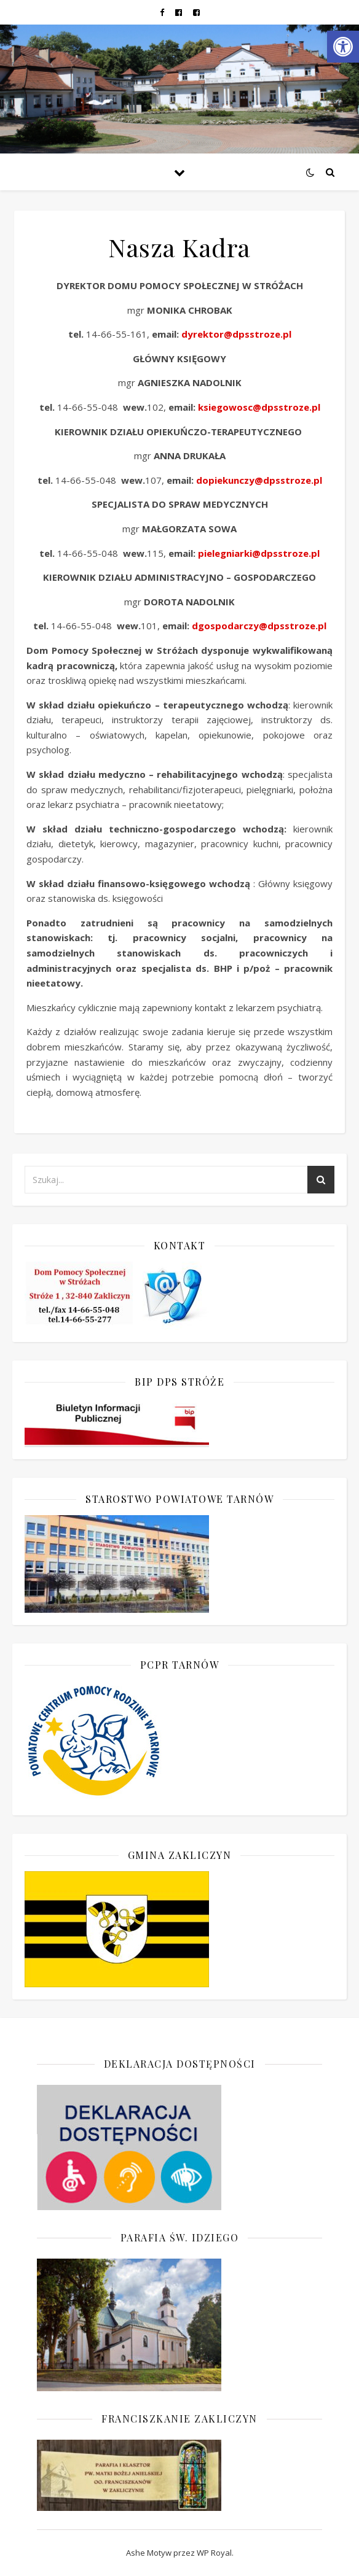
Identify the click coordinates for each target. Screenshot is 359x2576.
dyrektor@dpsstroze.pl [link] (236, 334)
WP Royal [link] (214, 2552)
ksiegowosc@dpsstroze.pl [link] (259, 407)
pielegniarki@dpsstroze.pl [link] (259, 553)
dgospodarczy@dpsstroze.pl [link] (259, 625)
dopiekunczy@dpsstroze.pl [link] (259, 480)
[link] (343, 47)
